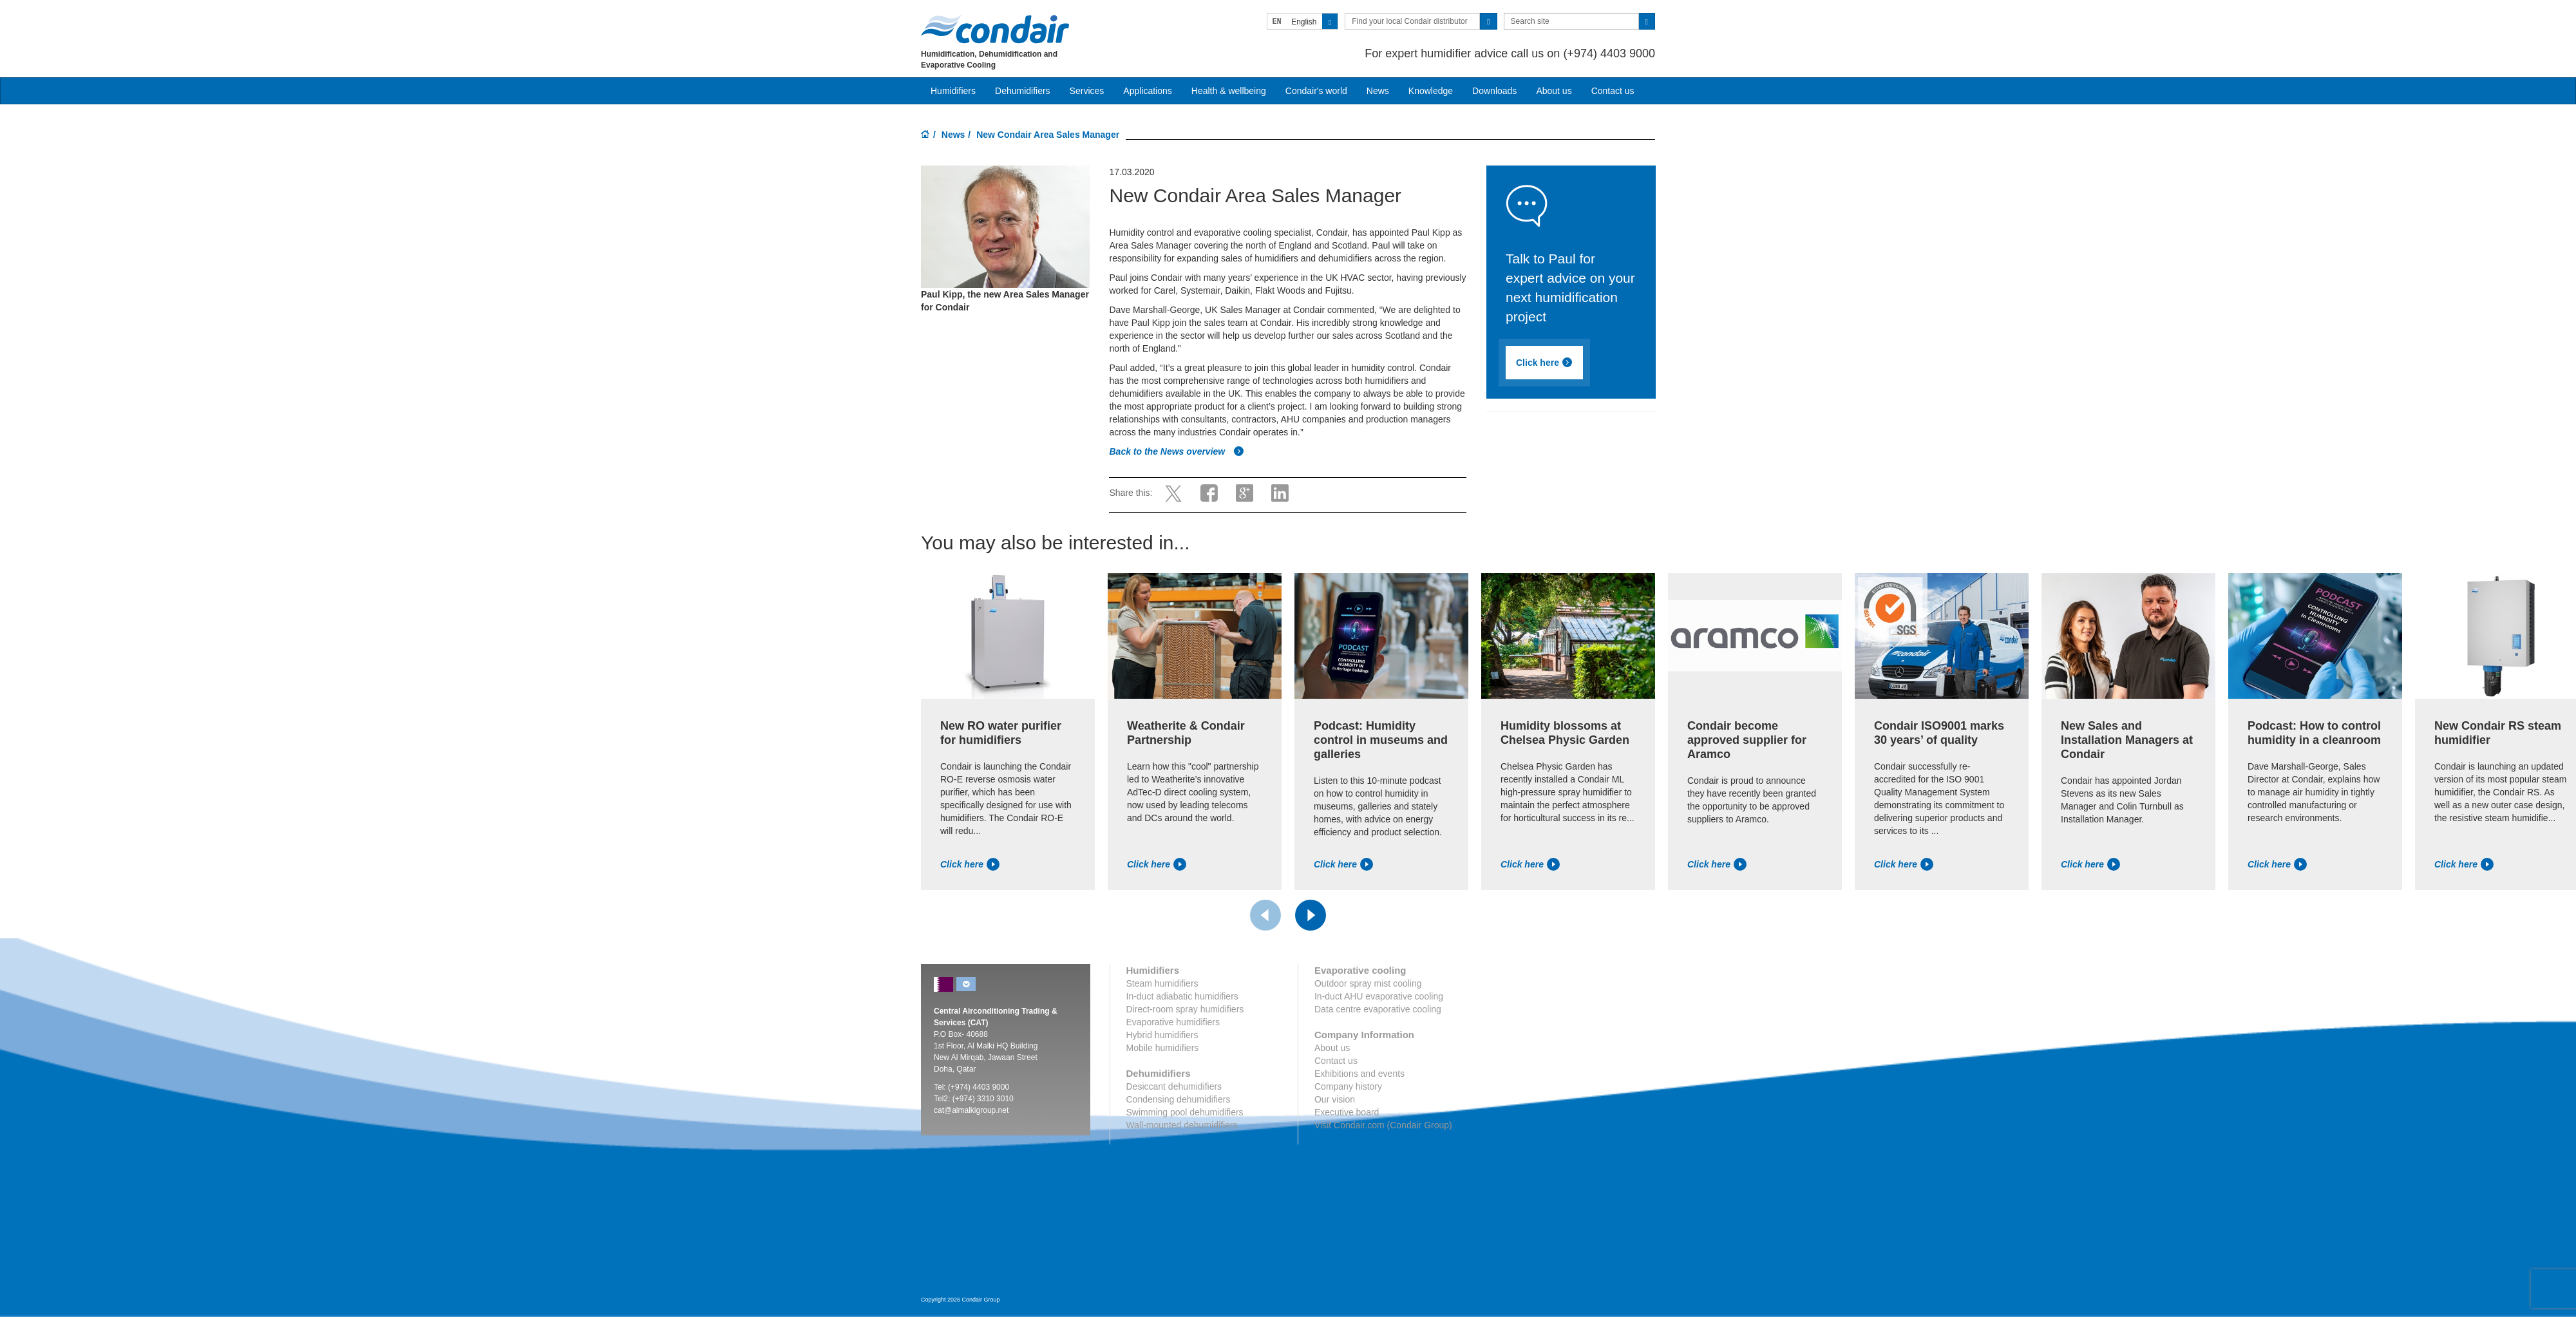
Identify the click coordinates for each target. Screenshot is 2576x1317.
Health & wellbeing (1228, 91)
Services (1087, 91)
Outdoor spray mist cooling (1368, 983)
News (1378, 91)
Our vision (1334, 1099)
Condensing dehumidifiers (1178, 1099)
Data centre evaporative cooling (1377, 1009)
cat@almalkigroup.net (971, 1110)
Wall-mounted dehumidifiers (1182, 1125)
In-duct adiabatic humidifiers (1182, 996)
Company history (1348, 1086)
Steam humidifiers (1162, 983)
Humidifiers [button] (953, 91)
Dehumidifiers (1022, 91)
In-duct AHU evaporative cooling (1378, 996)
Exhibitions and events (1359, 1073)
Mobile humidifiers (1162, 1048)
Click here (1544, 362)
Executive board (1346, 1112)
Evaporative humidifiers (1173, 1022)
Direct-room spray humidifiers (1185, 1009)
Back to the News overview (1176, 451)
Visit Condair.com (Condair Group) (1383, 1125)
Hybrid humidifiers (1162, 1035)
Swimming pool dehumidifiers (1185, 1112)
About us (1553, 91)
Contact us (1612, 91)
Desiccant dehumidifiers (1174, 1086)
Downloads (1494, 91)
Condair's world (1316, 91)
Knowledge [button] (1430, 91)
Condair (995, 29)
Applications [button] (1147, 91)
